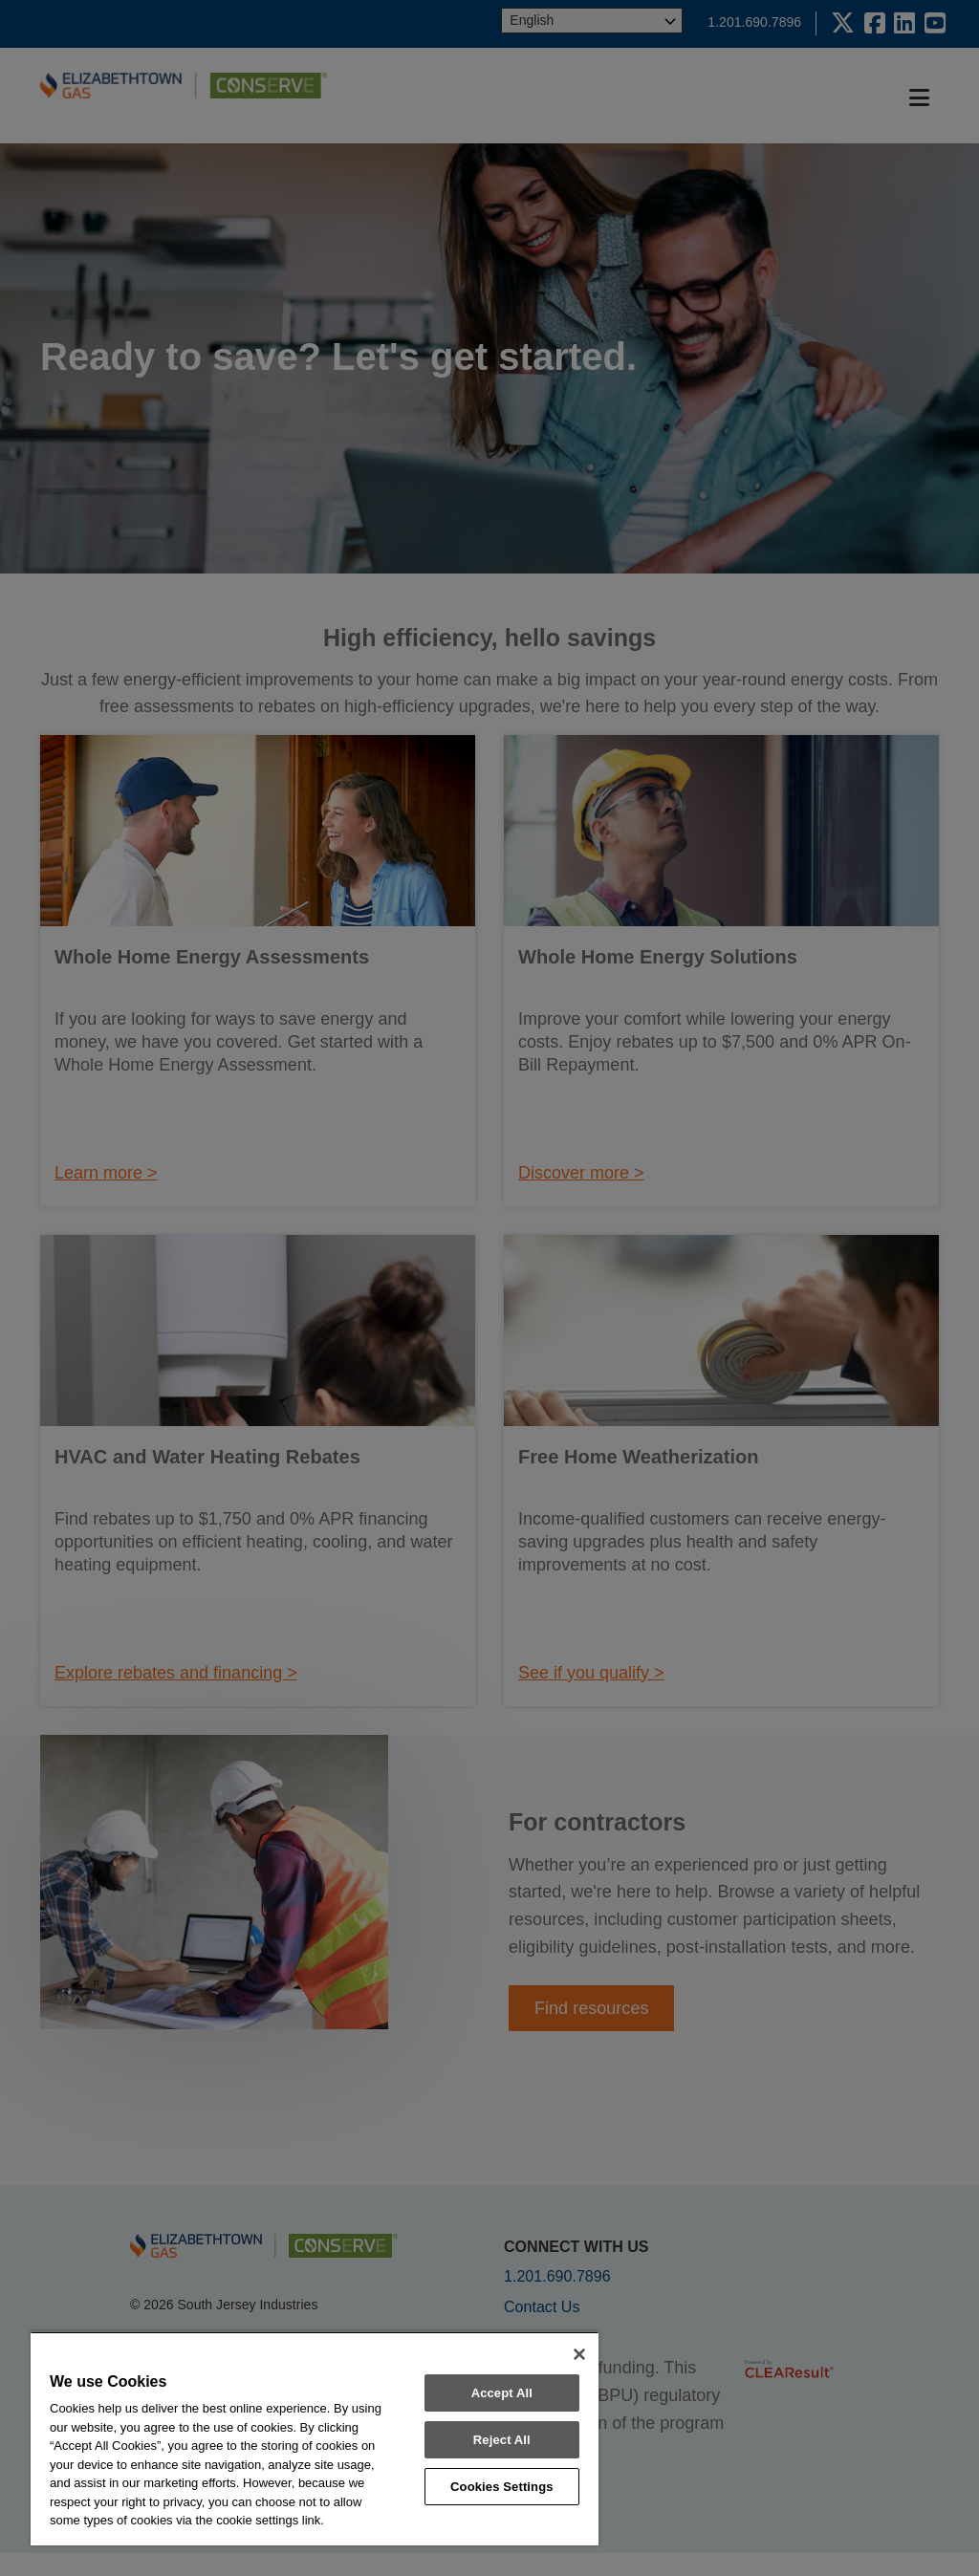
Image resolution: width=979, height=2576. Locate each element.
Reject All (502, 2440)
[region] (314, 2438)
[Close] (579, 2354)
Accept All (502, 2393)
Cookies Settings (502, 2486)
